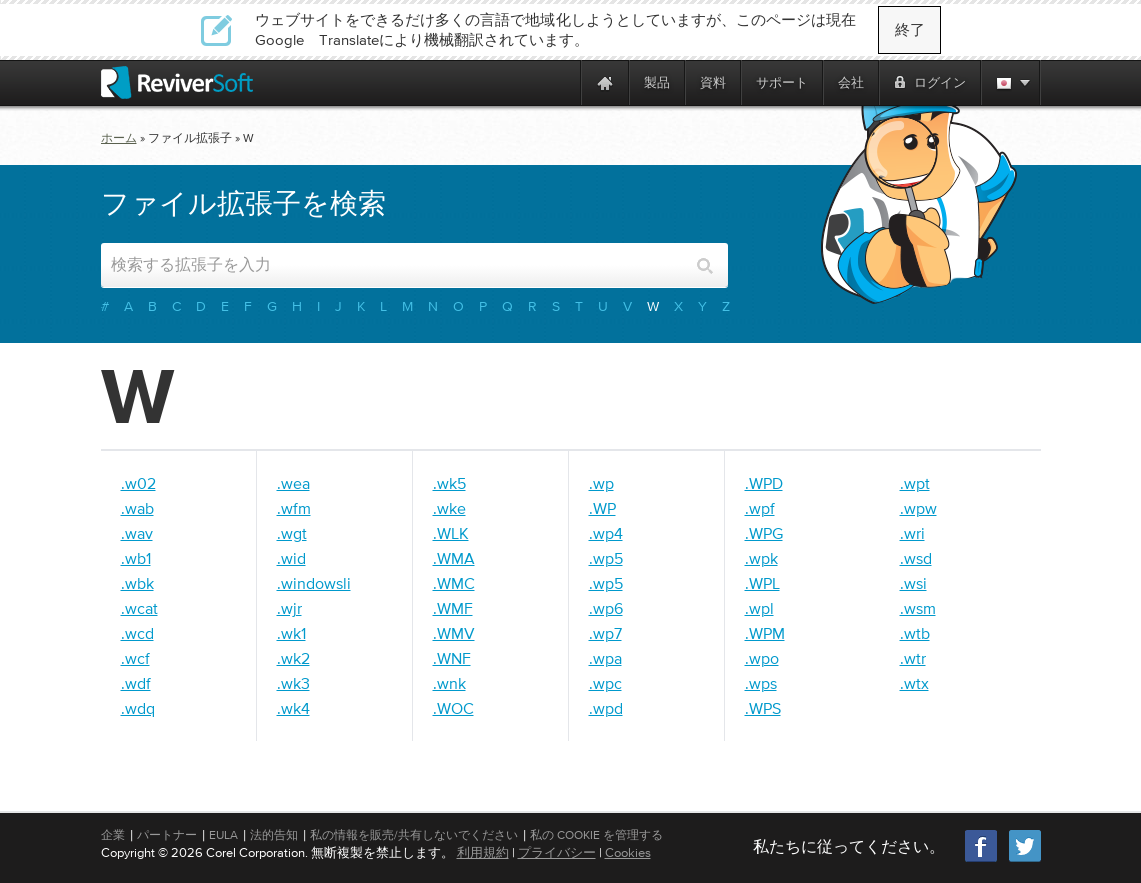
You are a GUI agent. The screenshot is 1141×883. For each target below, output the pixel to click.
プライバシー (557, 852)
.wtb (915, 633)
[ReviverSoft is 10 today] (561, 82)
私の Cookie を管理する (596, 835)
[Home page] (605, 82)
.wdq (138, 708)
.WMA (454, 558)
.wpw (918, 508)
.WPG (764, 533)
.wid (291, 558)
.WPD (764, 483)
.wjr (289, 608)
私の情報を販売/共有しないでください (414, 835)
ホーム (119, 138)
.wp (601, 483)
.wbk (137, 583)
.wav (137, 533)
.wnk (449, 683)
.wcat (139, 608)
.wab (137, 508)
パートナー (167, 835)
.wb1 (136, 558)
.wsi (913, 583)
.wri (912, 533)
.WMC (454, 583)
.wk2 (293, 658)
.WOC (453, 708)
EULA (223, 835)
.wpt (915, 483)
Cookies (628, 852)
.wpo (762, 658)
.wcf (135, 658)
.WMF (453, 608)
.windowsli (314, 583)
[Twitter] (1025, 859)
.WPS (763, 708)
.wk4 (293, 708)
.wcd (137, 633)
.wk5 (449, 483)
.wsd (916, 558)
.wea (293, 483)
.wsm (918, 608)
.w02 (138, 483)
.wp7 (605, 633)
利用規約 (483, 852)
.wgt (292, 533)
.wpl (759, 608)
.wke (449, 508)
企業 (113, 835)
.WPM (765, 633)
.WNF (452, 658)
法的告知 (274, 835)
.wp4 (606, 533)
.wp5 (606, 558)
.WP (602, 508)
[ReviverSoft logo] (177, 82)
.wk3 (293, 683)
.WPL (762, 583)
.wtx (914, 683)
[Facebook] (982, 859)
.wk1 (291, 633)
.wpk (761, 558)
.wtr (913, 658)
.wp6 (606, 608)
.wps (761, 683)
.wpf (760, 508)
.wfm (294, 508)
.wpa (605, 658)
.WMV (454, 633)
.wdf (136, 683)
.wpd (606, 708)
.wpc (605, 683)
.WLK (451, 533)
